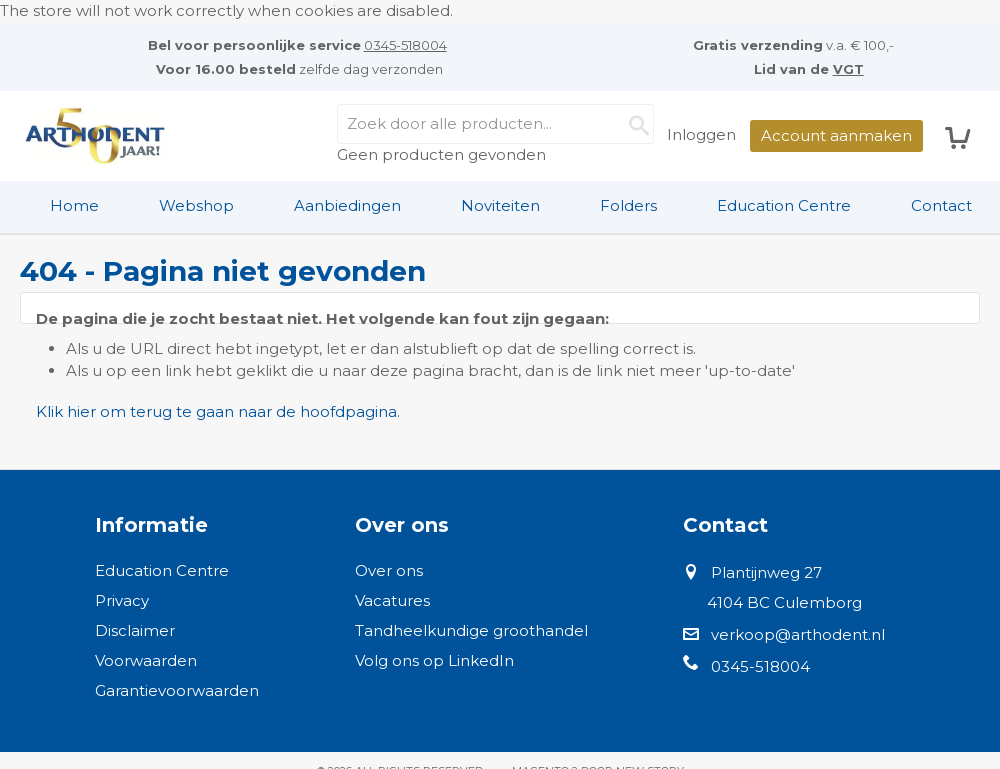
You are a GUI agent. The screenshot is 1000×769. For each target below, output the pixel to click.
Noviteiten (500, 205)
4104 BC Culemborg (784, 602)
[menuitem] (74, 206)
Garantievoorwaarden (177, 690)
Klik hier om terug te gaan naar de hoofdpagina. (218, 411)
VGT (848, 69)
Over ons (389, 570)
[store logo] (95, 136)
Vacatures (392, 600)
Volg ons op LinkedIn (434, 660)
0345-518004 (405, 45)
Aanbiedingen (347, 205)
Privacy (122, 600)
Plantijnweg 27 (766, 572)
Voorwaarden (146, 660)
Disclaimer (135, 630)
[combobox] (495, 124)
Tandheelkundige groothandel (471, 630)
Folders (628, 205)
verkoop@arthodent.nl (798, 634)
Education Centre (784, 205)
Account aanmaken (836, 135)
